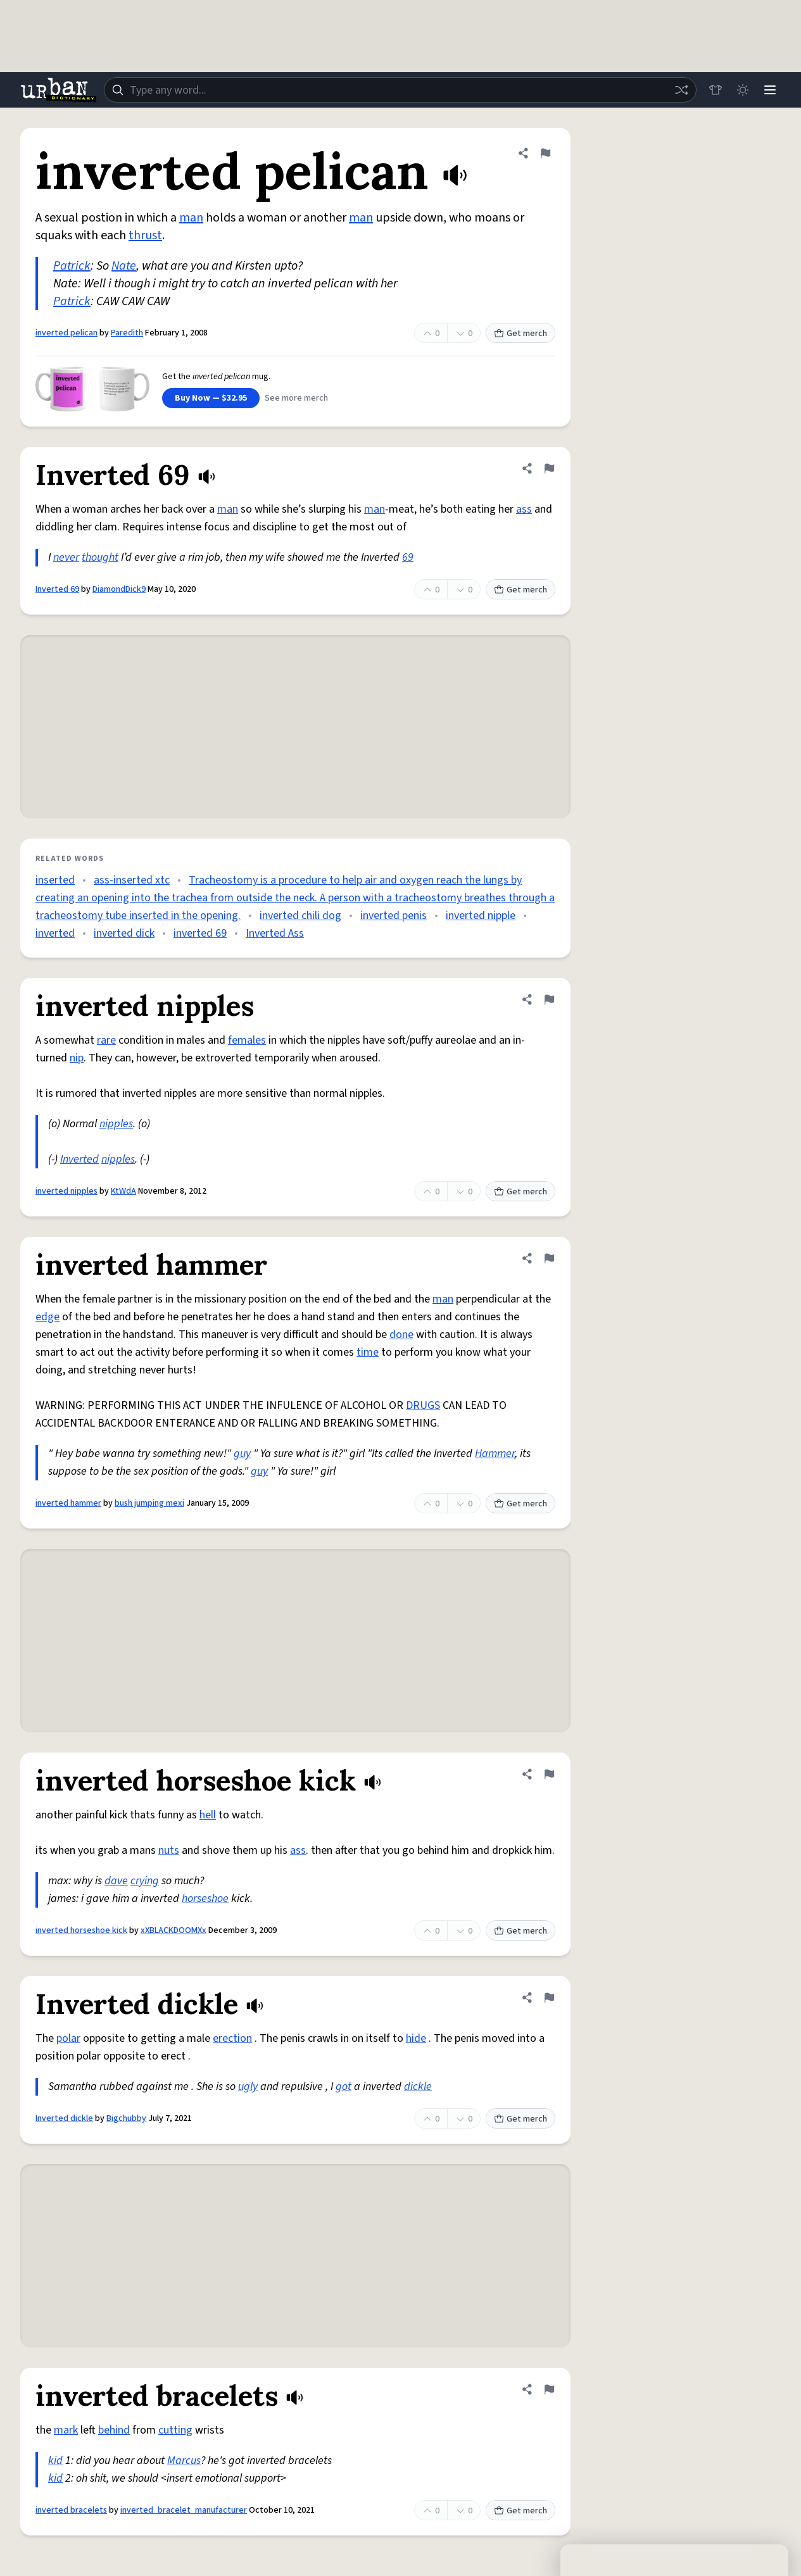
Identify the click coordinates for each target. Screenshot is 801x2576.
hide (416, 2038)
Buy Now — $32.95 (211, 398)
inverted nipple (480, 915)
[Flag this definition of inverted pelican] (545, 153)
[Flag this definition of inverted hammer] (549, 1258)
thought (100, 557)
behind (114, 2430)
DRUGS (423, 1405)
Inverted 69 (57, 589)
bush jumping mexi (149, 1503)
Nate (123, 266)
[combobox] (399, 90)
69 (407, 557)
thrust (145, 235)
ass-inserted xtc (132, 880)
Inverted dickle (64, 2118)
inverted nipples (66, 1191)
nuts (168, 1850)
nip (77, 1058)
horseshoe (205, 1898)
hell (207, 1815)
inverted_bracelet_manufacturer (183, 2510)
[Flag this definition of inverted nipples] (549, 999)
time (367, 1352)
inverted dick (124, 933)
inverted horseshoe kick (81, 1930)
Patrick (72, 266)
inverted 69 (200, 933)
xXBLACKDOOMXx (173, 1930)
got (343, 2086)
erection (232, 2038)
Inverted (79, 1159)
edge (47, 1317)
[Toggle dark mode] (741, 89)
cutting (175, 2430)
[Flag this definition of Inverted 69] (549, 468)
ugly (248, 2086)
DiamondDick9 (119, 589)
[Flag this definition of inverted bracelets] (549, 2389)
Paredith (127, 333)
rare (106, 1040)
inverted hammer (68, 1503)
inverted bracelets (71, 2510)
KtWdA (123, 1191)
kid (55, 2460)
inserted (55, 880)
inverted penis (393, 915)
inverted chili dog (300, 915)
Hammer (495, 1453)
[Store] (713, 89)
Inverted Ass (275, 933)
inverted (55, 933)
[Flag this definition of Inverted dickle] (549, 1997)
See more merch (296, 398)
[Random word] (679, 89)
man (191, 218)
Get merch (520, 333)
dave (116, 1881)
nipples (116, 1124)
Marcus (184, 2460)
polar (68, 2038)
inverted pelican (66, 333)
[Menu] (769, 89)
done (401, 1334)
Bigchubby (126, 2118)
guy (242, 1453)
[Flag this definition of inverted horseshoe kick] (549, 1774)
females (247, 1040)
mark (66, 2430)
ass (524, 509)
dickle (418, 2086)
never (66, 557)
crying (144, 1881)
